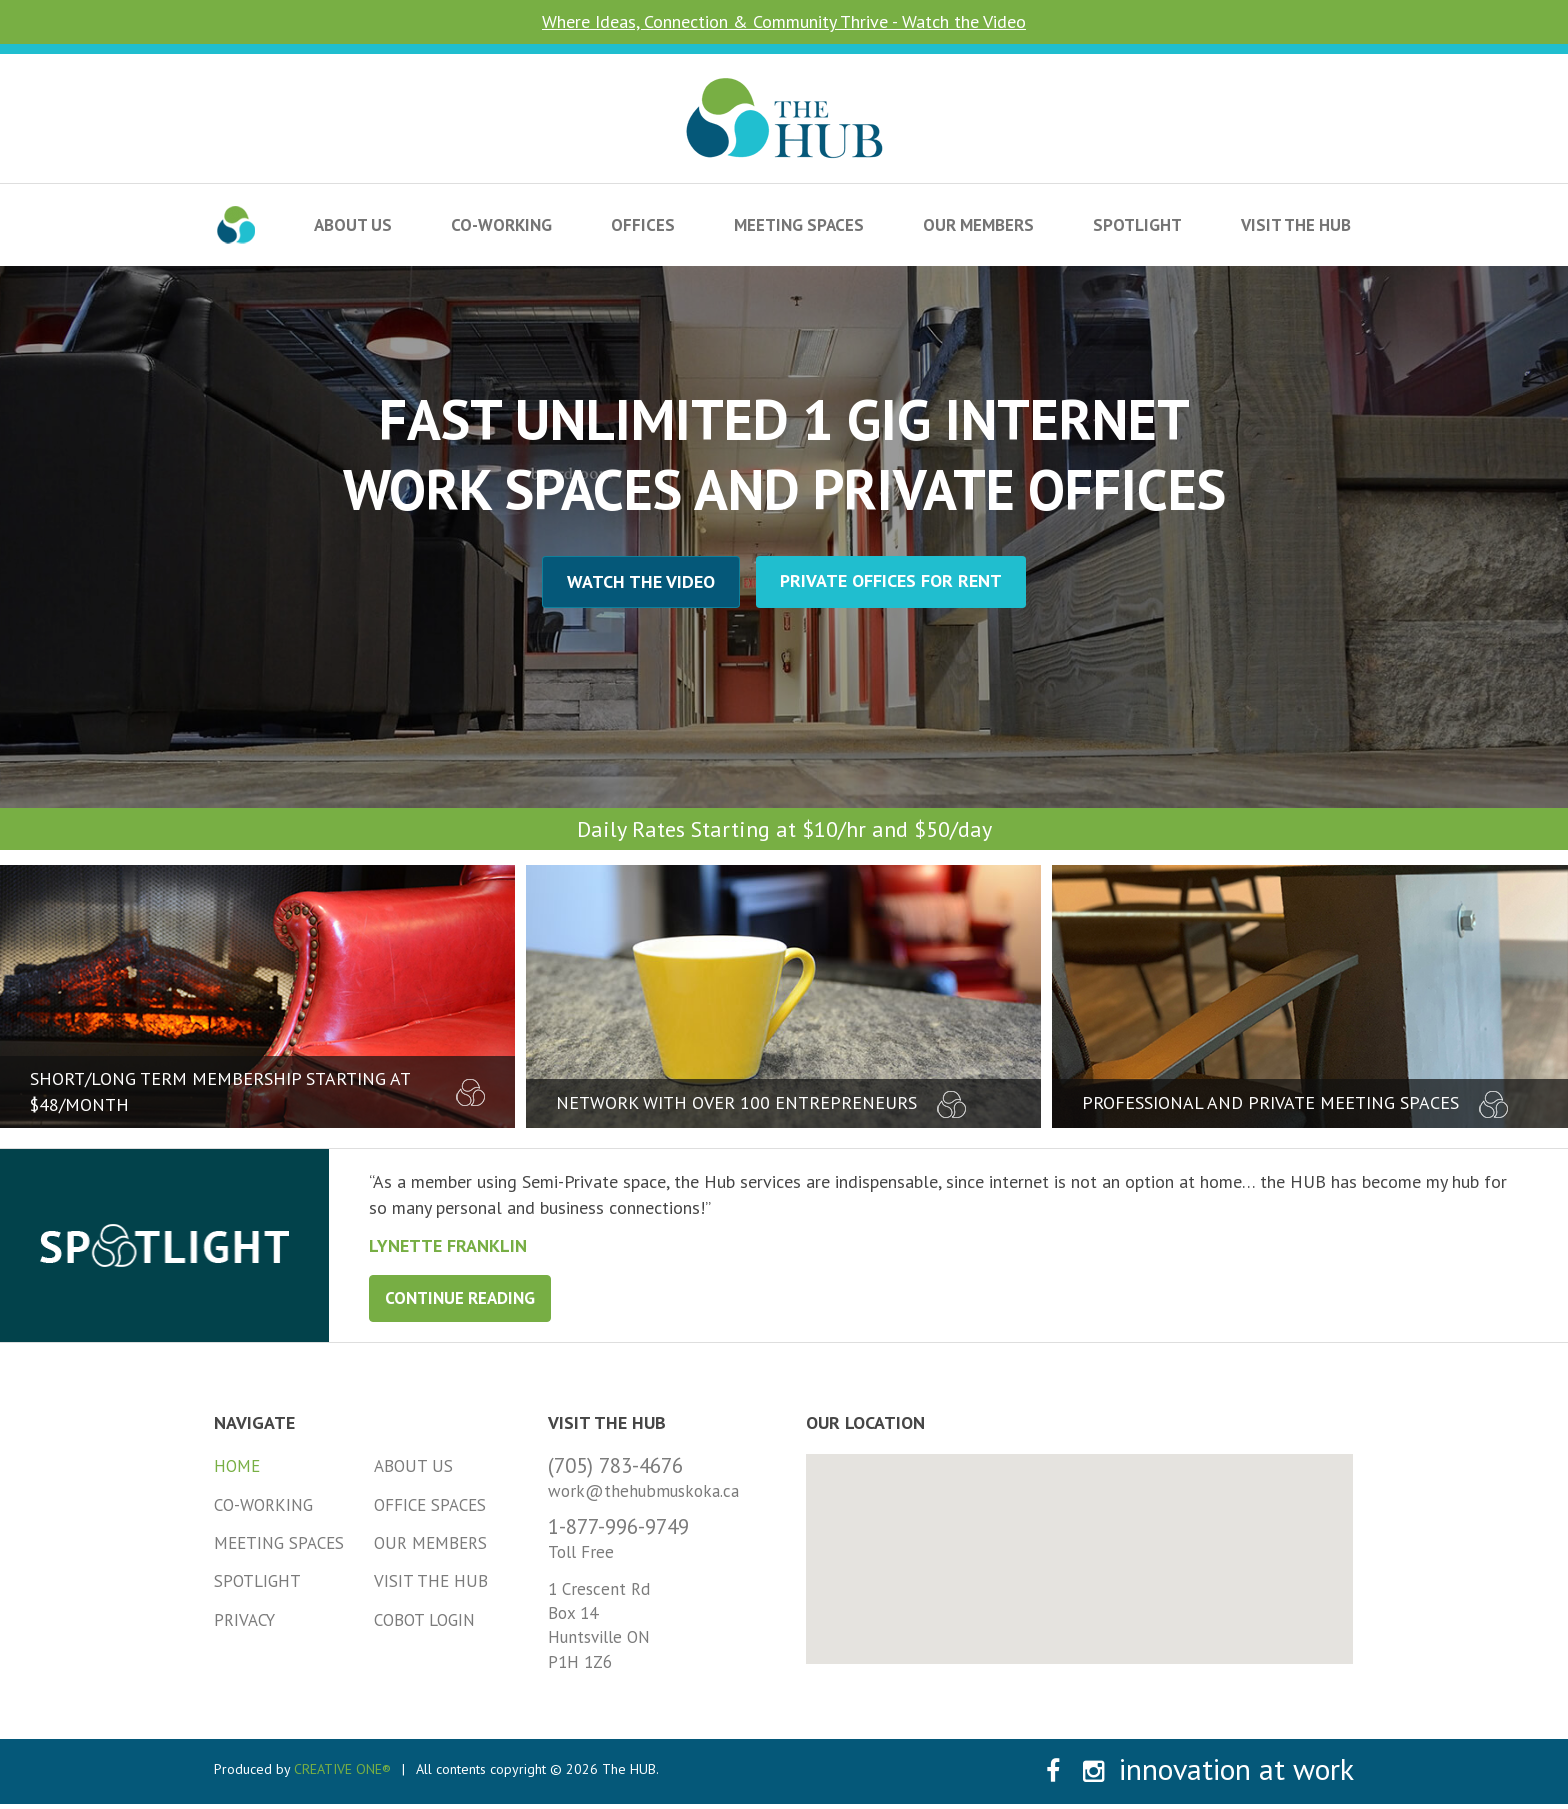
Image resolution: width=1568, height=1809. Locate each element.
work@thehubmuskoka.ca (643, 1491)
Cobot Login (424, 1620)
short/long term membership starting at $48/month (257, 1091)
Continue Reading (460, 1298)
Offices (643, 225)
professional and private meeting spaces (1295, 1103)
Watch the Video (641, 581)
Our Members (978, 225)
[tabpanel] (948, 1212)
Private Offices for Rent (891, 580)
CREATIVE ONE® (342, 1769)
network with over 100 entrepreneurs (761, 1103)
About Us (353, 225)
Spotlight (1137, 225)
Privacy (244, 1620)
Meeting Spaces (799, 225)
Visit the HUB (1296, 225)
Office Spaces (430, 1505)
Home (237, 1466)
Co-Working (501, 225)
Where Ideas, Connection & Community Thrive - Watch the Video (784, 21)
